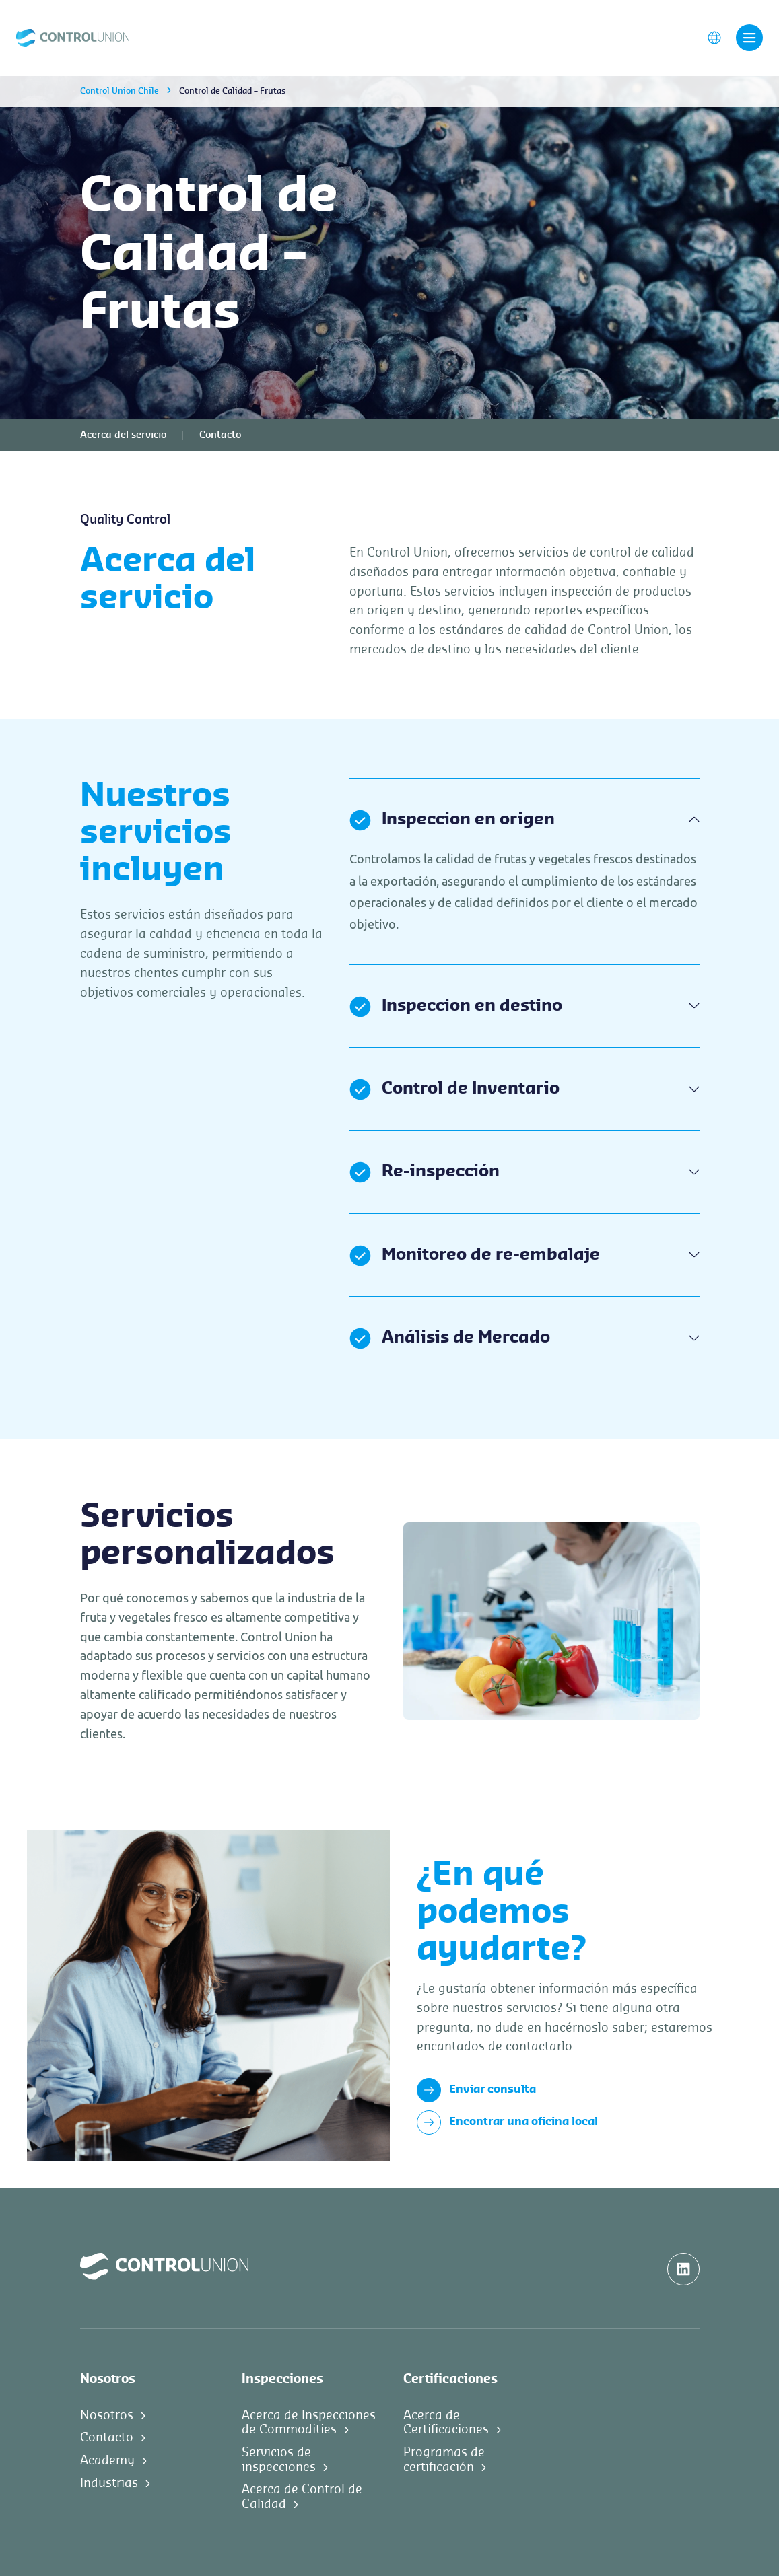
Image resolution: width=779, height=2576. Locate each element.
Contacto (220, 435)
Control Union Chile (119, 91)
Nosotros (106, 2415)
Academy (107, 2460)
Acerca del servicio (123, 435)
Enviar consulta (476, 2090)
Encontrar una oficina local (507, 2122)
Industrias (109, 2483)
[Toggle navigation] (749, 38)
